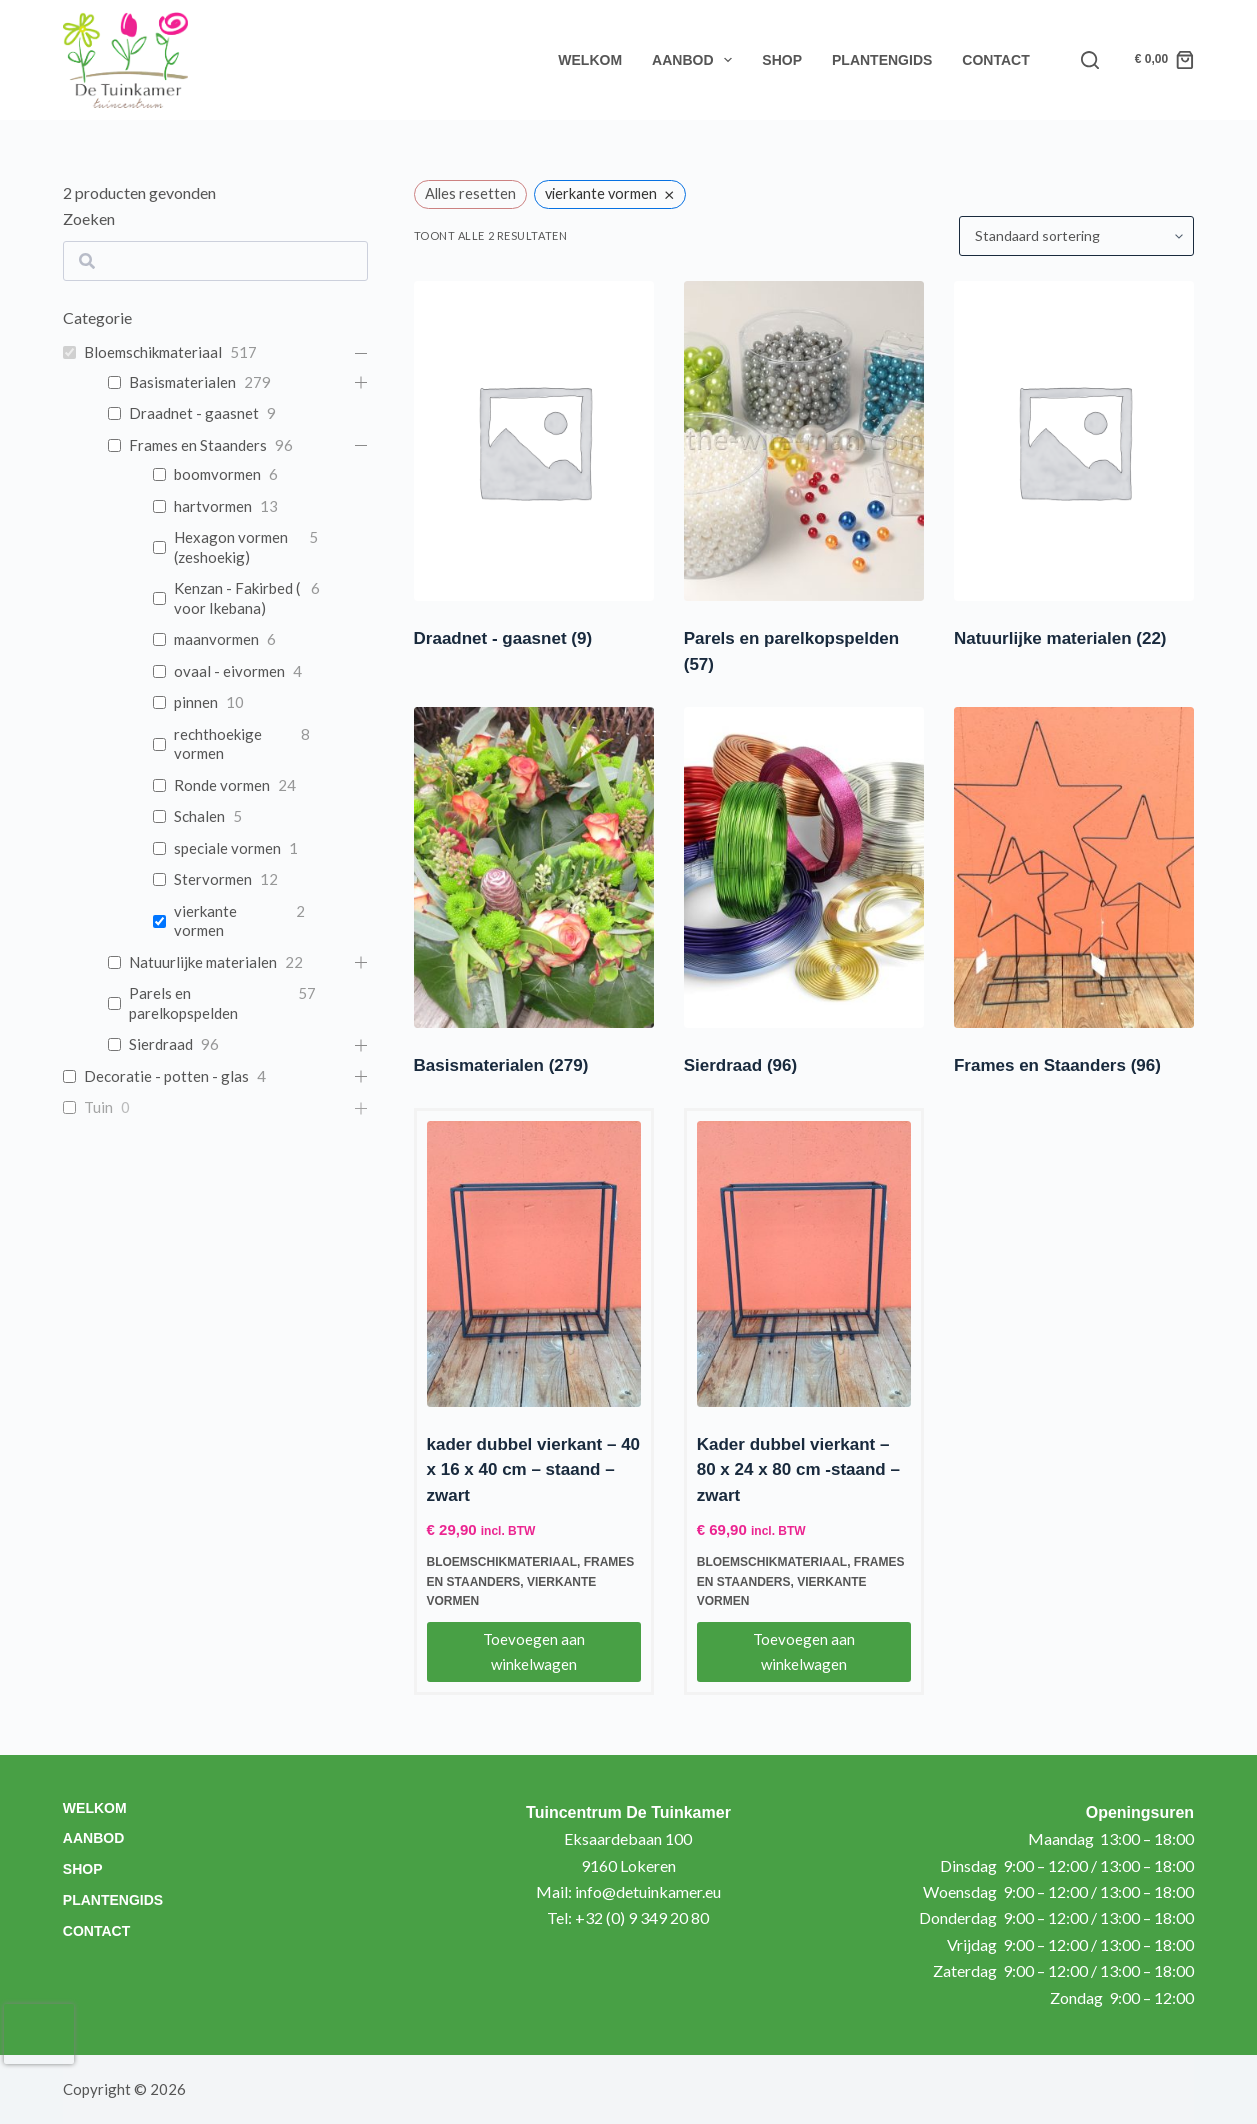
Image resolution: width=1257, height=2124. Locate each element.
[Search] (1090, 60)
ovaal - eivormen (229, 671)
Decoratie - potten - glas (166, 1076)
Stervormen (213, 879)
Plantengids (882, 60)
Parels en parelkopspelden (183, 1003)
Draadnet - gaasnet (503, 638)
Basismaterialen (501, 1065)
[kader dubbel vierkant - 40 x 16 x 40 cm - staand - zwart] (534, 1264)
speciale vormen (227, 848)
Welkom (590, 60)
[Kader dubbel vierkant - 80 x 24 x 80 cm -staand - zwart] (804, 1264)
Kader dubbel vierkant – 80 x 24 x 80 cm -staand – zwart (798, 1470)
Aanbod (696, 60)
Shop (782, 60)
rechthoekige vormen (218, 744)
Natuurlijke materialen (1060, 638)
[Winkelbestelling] (1076, 236)
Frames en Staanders (1057, 1065)
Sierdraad (740, 1065)
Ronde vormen (222, 785)
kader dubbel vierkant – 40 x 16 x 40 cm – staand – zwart (534, 1470)
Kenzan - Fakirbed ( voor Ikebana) (237, 598)
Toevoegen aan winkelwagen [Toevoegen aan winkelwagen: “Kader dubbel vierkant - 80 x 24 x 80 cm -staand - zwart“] (804, 1651)
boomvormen (217, 474)
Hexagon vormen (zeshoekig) (231, 547)
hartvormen (213, 506)
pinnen (196, 702)
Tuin (98, 1107)
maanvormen (216, 639)
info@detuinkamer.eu (648, 1891)
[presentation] (39, 2034)
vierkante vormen (205, 921)
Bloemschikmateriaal (502, 1562)
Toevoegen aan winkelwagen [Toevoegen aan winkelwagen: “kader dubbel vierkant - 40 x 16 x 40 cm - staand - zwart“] (534, 1651)
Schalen (199, 816)
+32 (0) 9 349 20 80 (642, 1917)
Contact (995, 60)
